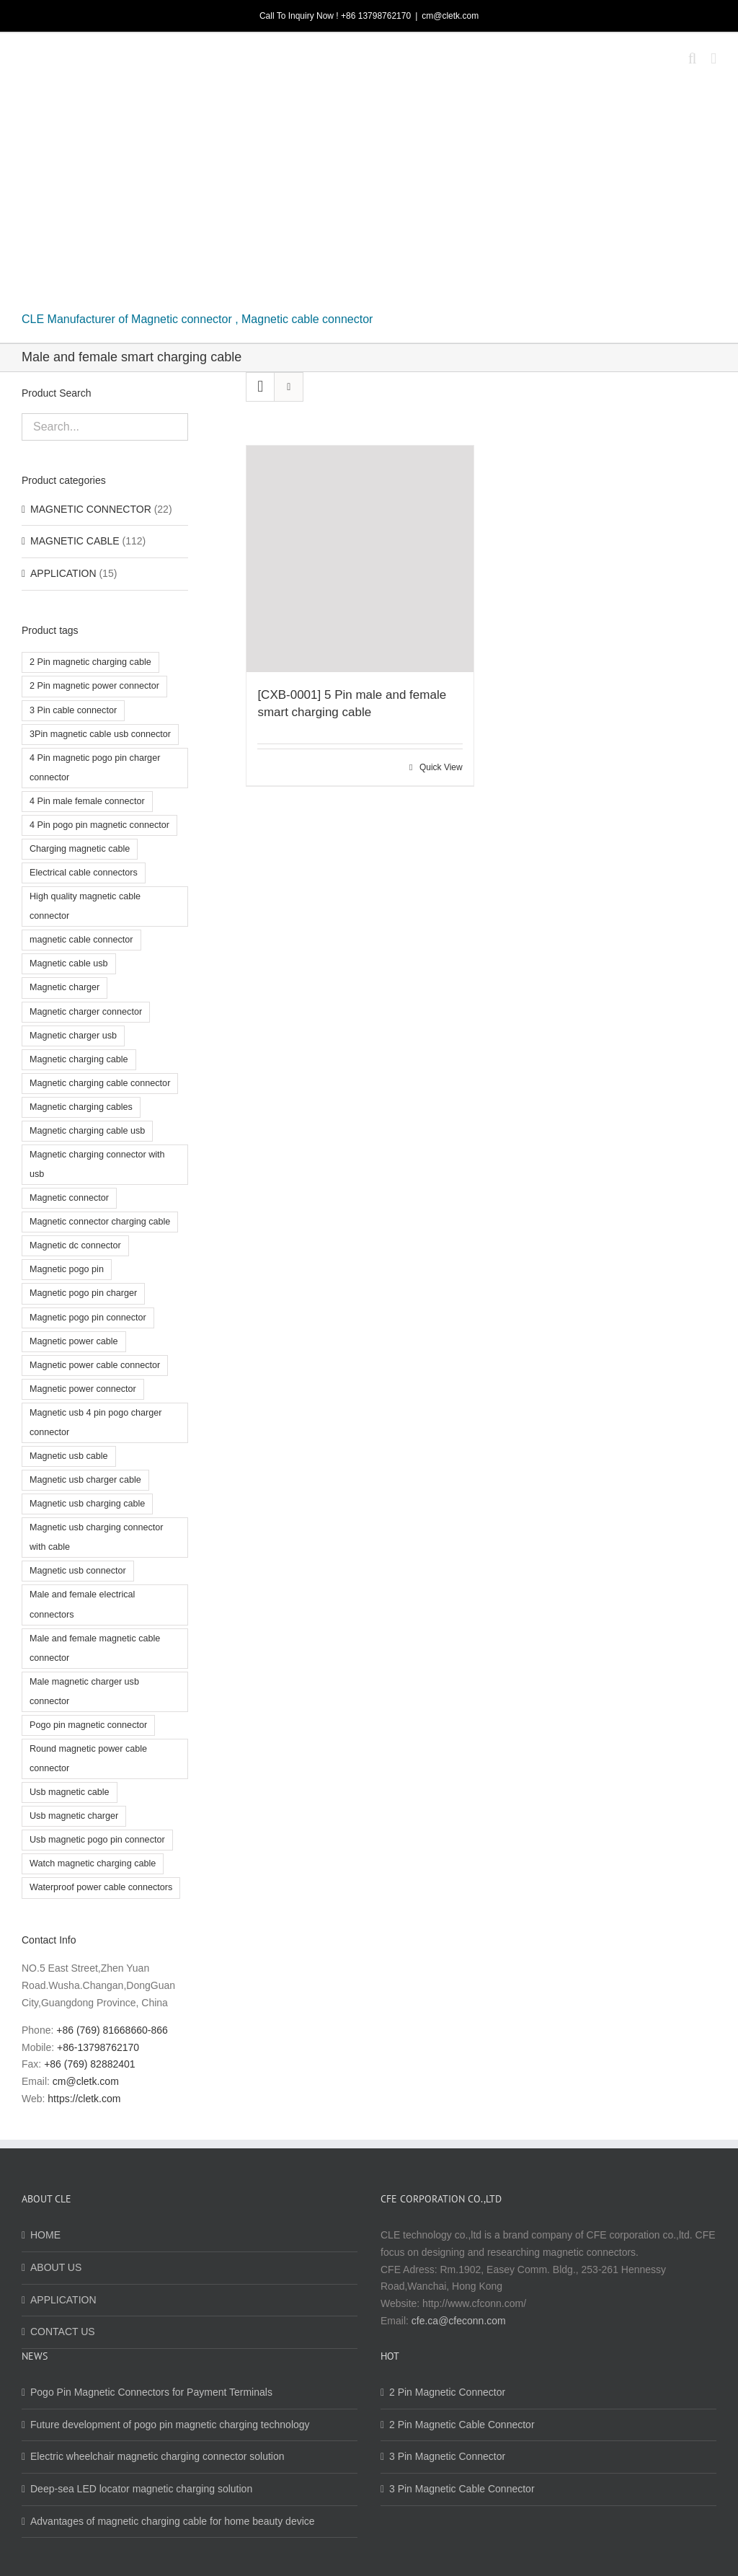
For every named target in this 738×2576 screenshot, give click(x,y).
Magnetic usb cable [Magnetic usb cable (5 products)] (69, 1456)
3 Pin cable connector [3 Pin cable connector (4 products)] (73, 710)
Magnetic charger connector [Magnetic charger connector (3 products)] (86, 1012)
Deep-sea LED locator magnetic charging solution (141, 2489)
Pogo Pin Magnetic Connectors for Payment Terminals (151, 2392)
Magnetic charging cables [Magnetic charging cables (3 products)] (81, 1107)
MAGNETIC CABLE (75, 541)
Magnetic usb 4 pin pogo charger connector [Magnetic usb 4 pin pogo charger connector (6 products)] (95, 1422)
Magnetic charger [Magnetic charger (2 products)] (64, 987)
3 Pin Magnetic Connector (447, 2456)
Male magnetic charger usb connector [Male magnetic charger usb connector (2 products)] (84, 1691)
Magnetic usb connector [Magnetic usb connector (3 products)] (78, 1571)
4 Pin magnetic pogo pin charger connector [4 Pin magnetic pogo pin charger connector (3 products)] (95, 767)
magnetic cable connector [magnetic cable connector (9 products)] (81, 940)
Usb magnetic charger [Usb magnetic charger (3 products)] (74, 1816)
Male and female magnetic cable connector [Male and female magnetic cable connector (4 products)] (95, 1648)
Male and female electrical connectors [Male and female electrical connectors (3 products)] (82, 1604)
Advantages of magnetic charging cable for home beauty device (172, 2521)
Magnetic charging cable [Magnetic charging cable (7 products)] (79, 1059)
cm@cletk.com (450, 16)
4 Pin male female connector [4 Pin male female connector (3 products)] (87, 801)
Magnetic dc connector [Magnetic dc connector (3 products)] (75, 1245)
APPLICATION (63, 573)
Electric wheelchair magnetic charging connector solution (157, 2456)
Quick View (441, 767)
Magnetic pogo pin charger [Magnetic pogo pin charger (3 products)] (83, 1293)
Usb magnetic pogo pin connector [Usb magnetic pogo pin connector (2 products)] (97, 1840)
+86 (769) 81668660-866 (112, 2030)
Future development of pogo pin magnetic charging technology (170, 2424)
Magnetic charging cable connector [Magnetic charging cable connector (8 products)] (100, 1083)
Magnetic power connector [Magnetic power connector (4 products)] (83, 1389)
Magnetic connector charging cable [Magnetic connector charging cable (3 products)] (100, 1222)
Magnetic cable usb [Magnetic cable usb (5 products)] (69, 963)
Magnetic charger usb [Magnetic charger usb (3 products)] (73, 1036)
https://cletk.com (84, 2098)
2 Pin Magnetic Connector (447, 2392)
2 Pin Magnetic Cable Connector (462, 2424)
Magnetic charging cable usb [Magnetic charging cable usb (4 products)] (87, 1131)
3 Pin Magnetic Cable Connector (462, 2489)
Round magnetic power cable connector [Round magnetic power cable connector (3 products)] (88, 1758)
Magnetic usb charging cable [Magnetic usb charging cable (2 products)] (87, 1504)
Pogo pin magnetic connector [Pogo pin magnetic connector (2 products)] (88, 1725)
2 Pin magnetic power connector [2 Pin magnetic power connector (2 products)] (94, 686)
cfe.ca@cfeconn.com (459, 2320)
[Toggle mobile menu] (713, 58)
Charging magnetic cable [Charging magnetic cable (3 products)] (80, 849)
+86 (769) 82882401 (89, 2064)
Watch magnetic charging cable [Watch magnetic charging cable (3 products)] (93, 1863)
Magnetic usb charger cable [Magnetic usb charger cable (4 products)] (85, 1480)
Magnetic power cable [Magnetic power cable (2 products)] (74, 1341)
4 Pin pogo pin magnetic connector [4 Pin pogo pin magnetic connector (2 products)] (99, 825)
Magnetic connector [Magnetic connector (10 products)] (69, 1198)
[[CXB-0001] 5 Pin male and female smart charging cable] (359, 559)
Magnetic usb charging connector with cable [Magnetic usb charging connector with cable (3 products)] (97, 1537)
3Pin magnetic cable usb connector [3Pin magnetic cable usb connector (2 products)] (100, 734)
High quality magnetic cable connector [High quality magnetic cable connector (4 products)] (85, 906)
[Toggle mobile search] (692, 58)
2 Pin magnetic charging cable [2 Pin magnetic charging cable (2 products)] (90, 662)
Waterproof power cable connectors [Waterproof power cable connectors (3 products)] (101, 1887)
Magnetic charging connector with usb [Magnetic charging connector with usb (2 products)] (97, 1164)
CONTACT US (62, 2331)
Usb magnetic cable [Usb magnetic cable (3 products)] (70, 1792)
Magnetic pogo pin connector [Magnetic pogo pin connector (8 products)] (88, 1318)
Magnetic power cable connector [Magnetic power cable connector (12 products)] (95, 1365)
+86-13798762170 (98, 2047)
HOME (45, 2235)
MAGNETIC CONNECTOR (90, 509)
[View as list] (289, 387)
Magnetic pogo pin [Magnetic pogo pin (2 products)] (67, 1269)
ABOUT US (55, 2267)
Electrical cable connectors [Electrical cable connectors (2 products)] (84, 873)
